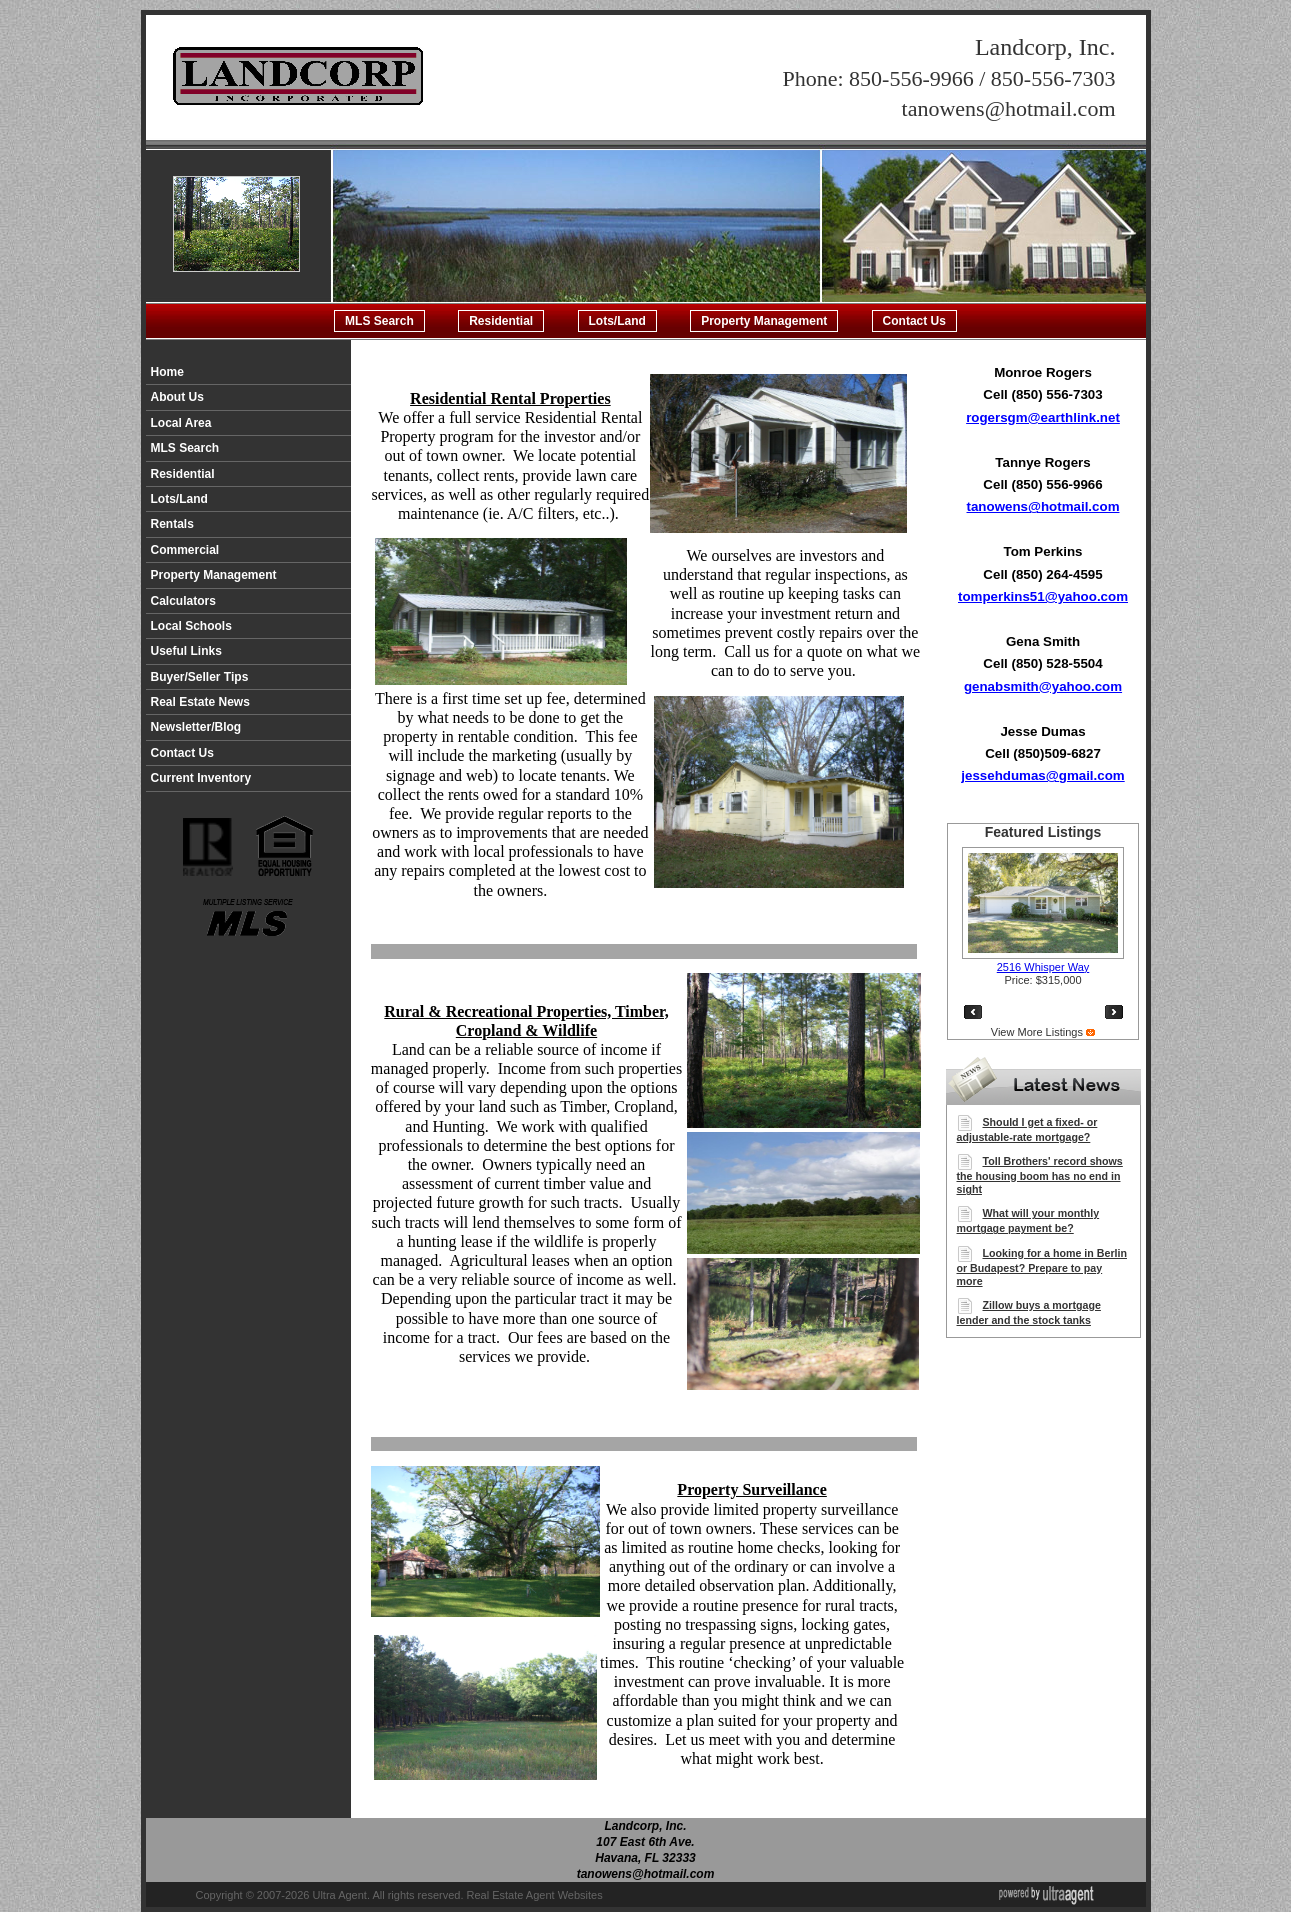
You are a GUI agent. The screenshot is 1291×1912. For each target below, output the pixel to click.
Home (167, 372)
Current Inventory (201, 778)
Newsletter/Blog (196, 727)
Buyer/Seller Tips (200, 677)
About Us (177, 397)
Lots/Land (617, 321)
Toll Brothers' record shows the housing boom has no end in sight (1040, 1175)
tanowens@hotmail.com (1043, 506)
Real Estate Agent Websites (535, 1895)
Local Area (181, 423)
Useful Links (186, 651)
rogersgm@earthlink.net (1043, 417)
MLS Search (379, 321)
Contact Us (914, 321)
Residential (501, 321)
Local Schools (191, 626)
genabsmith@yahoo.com (1043, 686)
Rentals (172, 524)
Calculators (183, 601)
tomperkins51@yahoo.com (1043, 596)
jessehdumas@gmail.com (1042, 775)
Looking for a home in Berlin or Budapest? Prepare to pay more (1042, 1267)
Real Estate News (200, 702)
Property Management (764, 321)
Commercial (185, 550)
